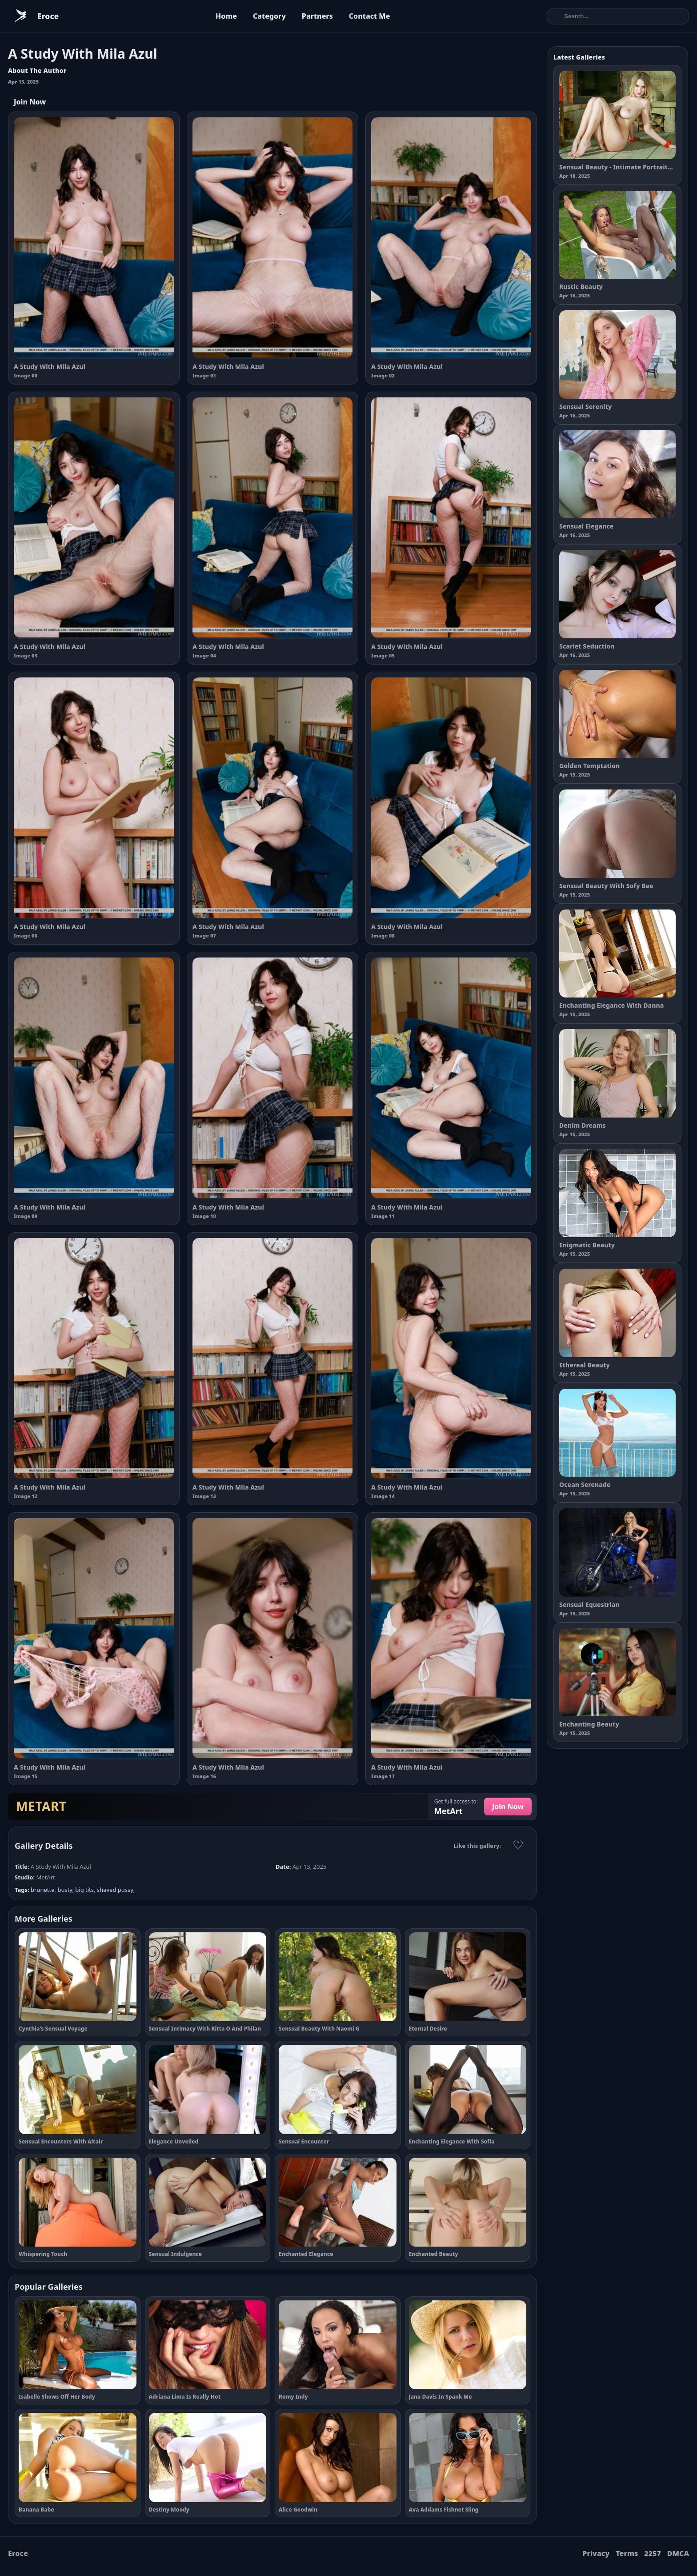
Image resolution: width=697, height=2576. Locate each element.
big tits (84, 1890)
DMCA (678, 2553)
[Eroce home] (33, 16)
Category (269, 16)
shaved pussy (115, 1890)
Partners (317, 16)
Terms (627, 2553)
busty (64, 1890)
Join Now (30, 102)
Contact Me (369, 16)
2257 (652, 2553)
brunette (42, 1890)
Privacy (595, 2553)
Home (226, 16)
